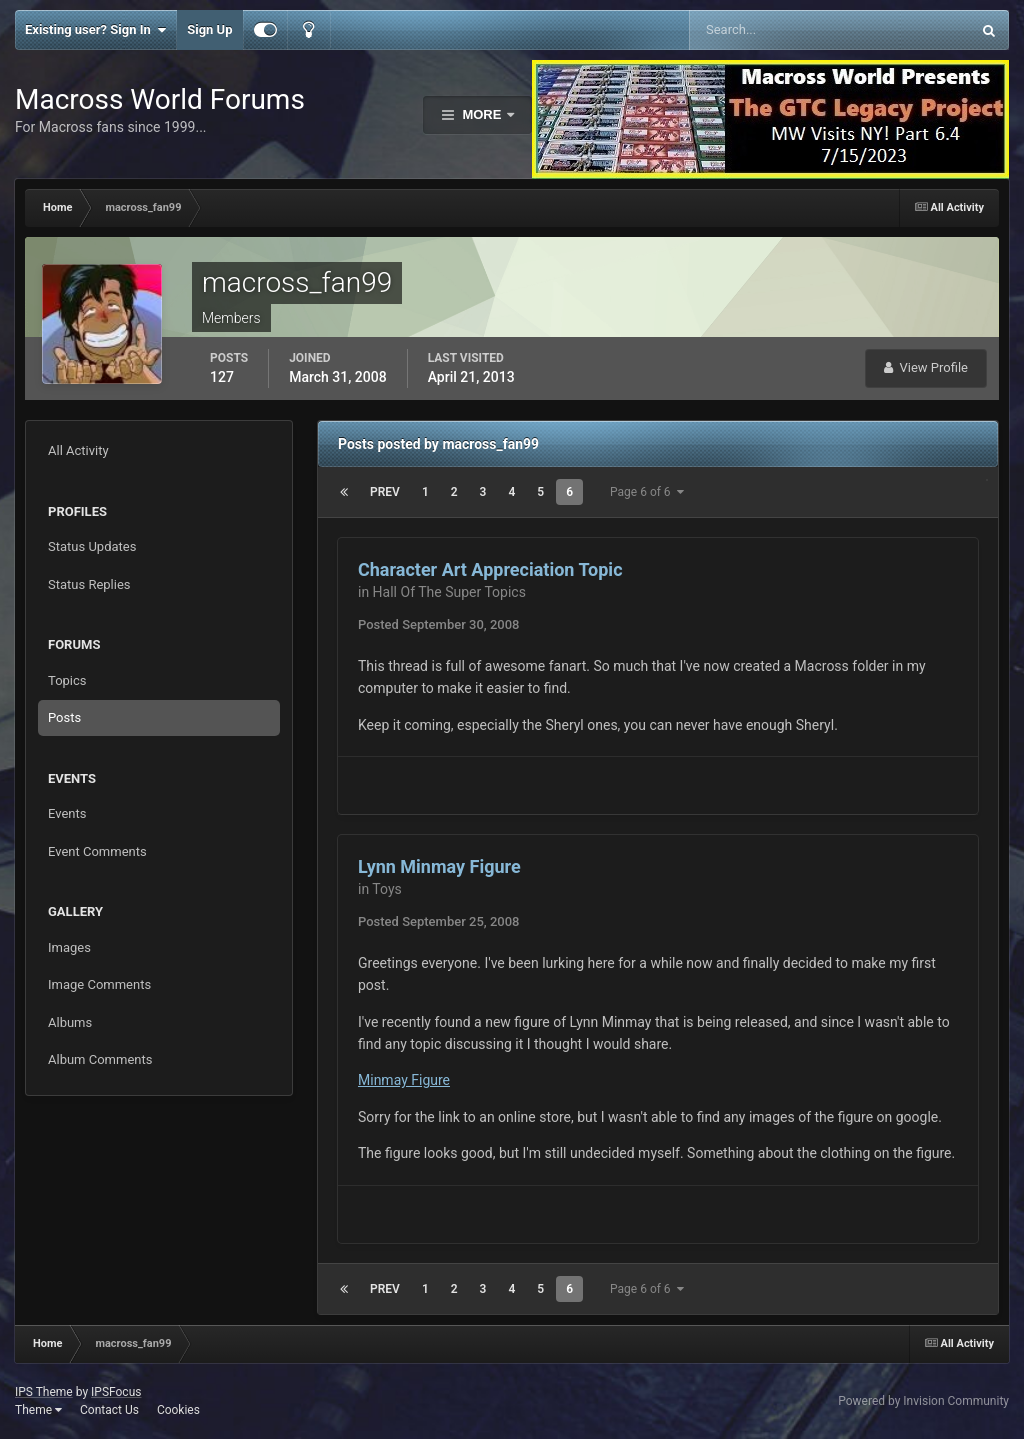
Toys (386, 889)
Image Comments (99, 984)
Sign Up (209, 29)
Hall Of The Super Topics (449, 592)
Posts (64, 717)
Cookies (178, 1410)
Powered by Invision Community (923, 1401)
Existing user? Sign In (95, 30)
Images (69, 947)
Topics (67, 680)
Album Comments (100, 1059)
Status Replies (89, 584)
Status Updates (92, 546)
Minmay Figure (404, 1080)
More (482, 114)
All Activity (78, 450)
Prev (385, 492)
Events (67, 813)
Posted (438, 624)
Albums (70, 1022)
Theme (38, 1410)
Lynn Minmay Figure (439, 866)
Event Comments (97, 851)
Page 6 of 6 (647, 492)
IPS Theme (44, 1392)
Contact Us (109, 1410)
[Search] (769, 30)
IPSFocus (116, 1392)
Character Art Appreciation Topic (490, 569)
